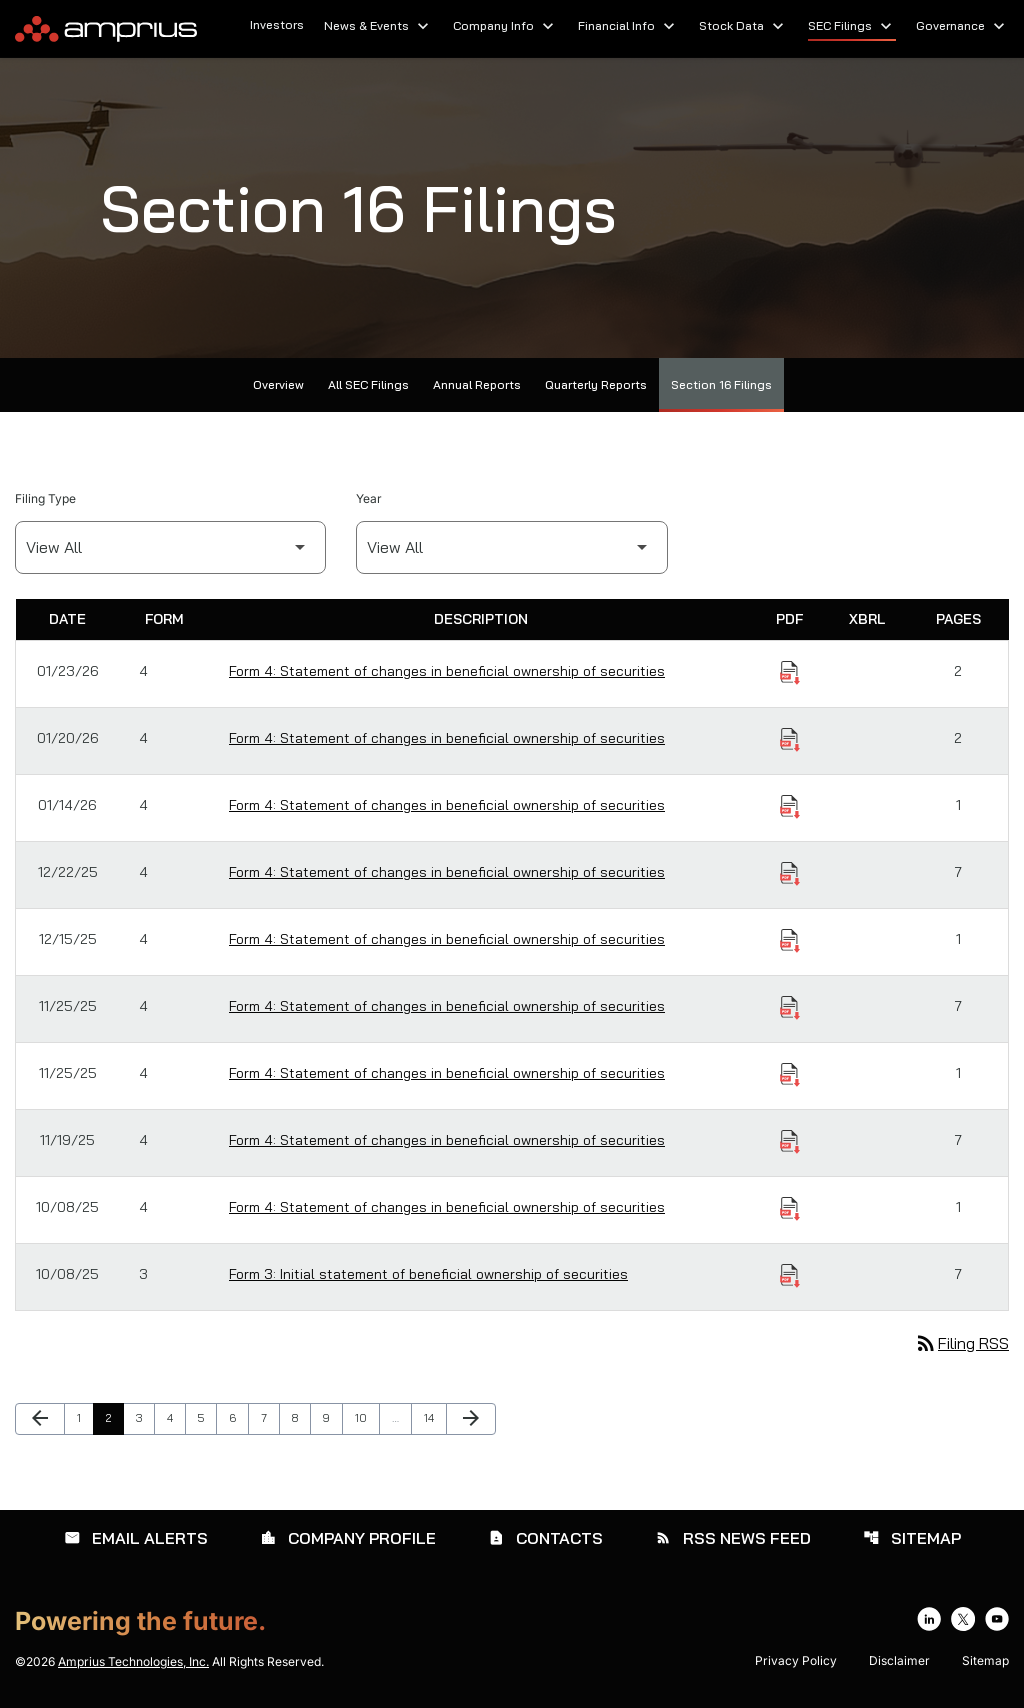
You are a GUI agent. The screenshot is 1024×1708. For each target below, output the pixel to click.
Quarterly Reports (596, 384)
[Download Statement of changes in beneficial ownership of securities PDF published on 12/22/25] (790, 874)
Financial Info (628, 26)
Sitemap (912, 1538)
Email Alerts (136, 1538)
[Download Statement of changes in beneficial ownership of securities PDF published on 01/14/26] (790, 807)
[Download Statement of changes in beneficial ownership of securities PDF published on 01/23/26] (790, 673)
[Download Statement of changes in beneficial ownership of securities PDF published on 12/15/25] (790, 941)
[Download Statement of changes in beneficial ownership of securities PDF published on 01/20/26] (790, 740)
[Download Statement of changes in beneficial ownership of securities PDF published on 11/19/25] (790, 1142)
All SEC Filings (368, 384)
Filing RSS (961, 1343)
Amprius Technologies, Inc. (133, 1661)
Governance (962, 26)
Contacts (545, 1538)
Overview (278, 384)
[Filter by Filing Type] (170, 547)
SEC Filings (852, 26)
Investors (277, 24)
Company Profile (348, 1538)
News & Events (378, 26)
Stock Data (743, 26)
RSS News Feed (733, 1538)
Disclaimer (899, 1661)
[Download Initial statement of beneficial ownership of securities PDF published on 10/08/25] (790, 1276)
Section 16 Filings (721, 384)
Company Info (505, 26)
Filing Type (45, 498)
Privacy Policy (796, 1661)
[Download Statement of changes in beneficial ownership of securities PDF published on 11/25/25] (790, 1008)
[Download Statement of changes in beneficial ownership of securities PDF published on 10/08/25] (790, 1209)
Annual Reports (477, 384)
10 (366, 1417)
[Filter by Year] (511, 547)
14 (435, 1417)
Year (369, 498)
